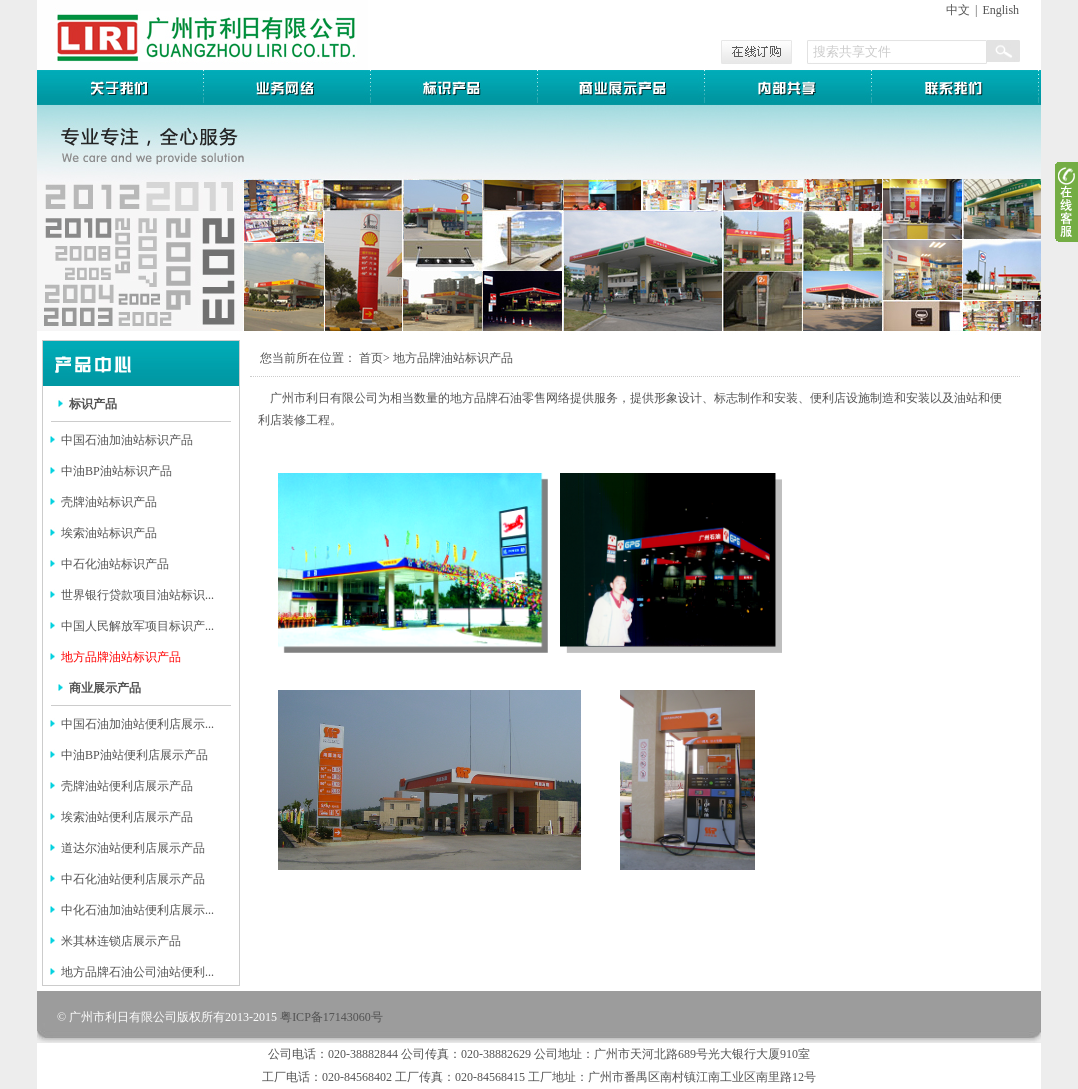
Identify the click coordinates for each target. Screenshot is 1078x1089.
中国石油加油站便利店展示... (137, 724)
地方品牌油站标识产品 (121, 657)
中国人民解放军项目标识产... (137, 626)
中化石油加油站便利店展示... (137, 910)
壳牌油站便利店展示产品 (127, 786)
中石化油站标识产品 (115, 564)
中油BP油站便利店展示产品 (134, 755)
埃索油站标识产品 (109, 533)
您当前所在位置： (308, 358)
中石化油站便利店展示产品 (133, 879)
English (1000, 10)
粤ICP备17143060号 (331, 1017)
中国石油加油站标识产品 (127, 440)
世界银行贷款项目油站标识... (137, 595)
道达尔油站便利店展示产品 (133, 848)
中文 (958, 10)
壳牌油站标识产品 (109, 502)
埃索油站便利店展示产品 (127, 817)
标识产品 (93, 404)
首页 (371, 358)
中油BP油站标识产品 (116, 471)
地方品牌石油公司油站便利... (137, 972)
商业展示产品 (105, 688)
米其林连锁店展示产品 (121, 941)
